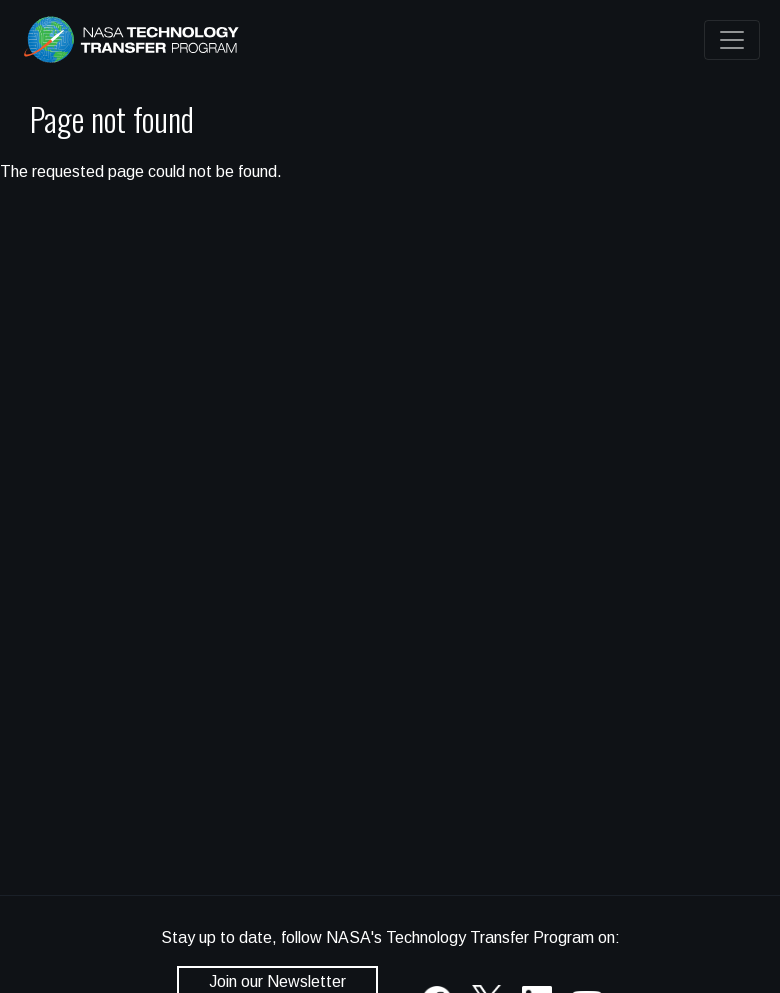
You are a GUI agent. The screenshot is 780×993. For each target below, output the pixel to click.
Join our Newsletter (277, 981)
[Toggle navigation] (732, 40)
